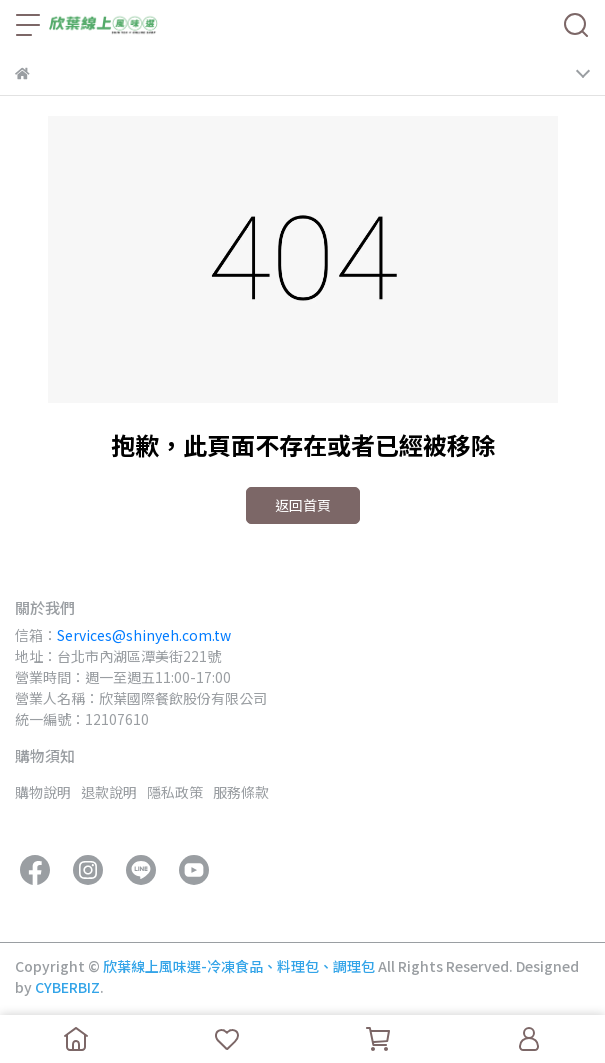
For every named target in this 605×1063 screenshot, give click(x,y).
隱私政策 (175, 792)
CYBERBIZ (67, 987)
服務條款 (241, 792)
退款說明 (109, 792)
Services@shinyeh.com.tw (144, 635)
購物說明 (43, 792)
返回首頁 (303, 505)
